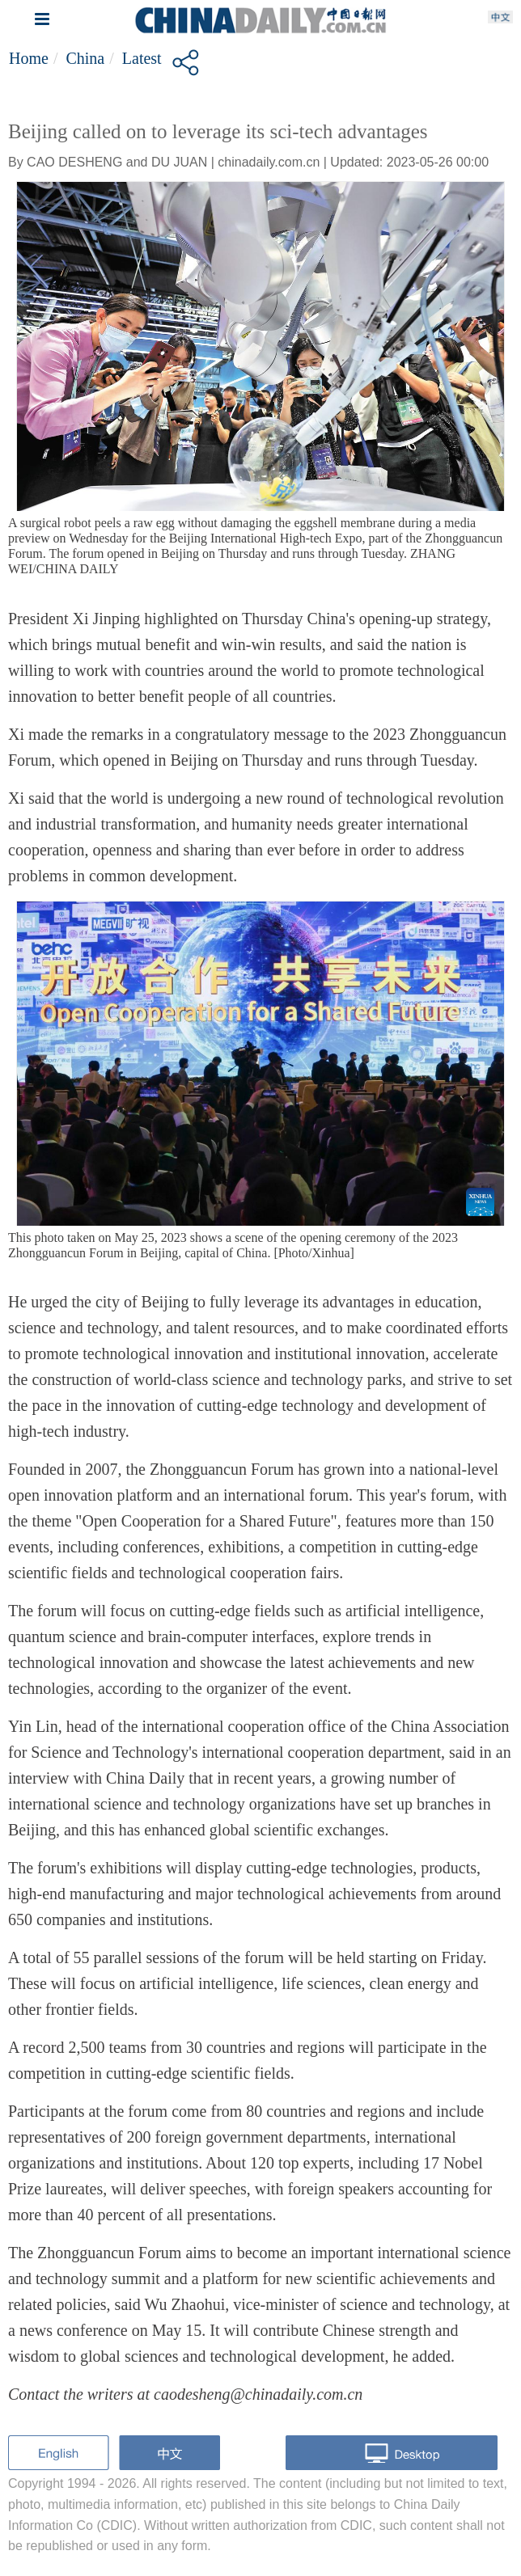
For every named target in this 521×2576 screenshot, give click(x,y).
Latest (142, 58)
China (85, 58)
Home (29, 58)
